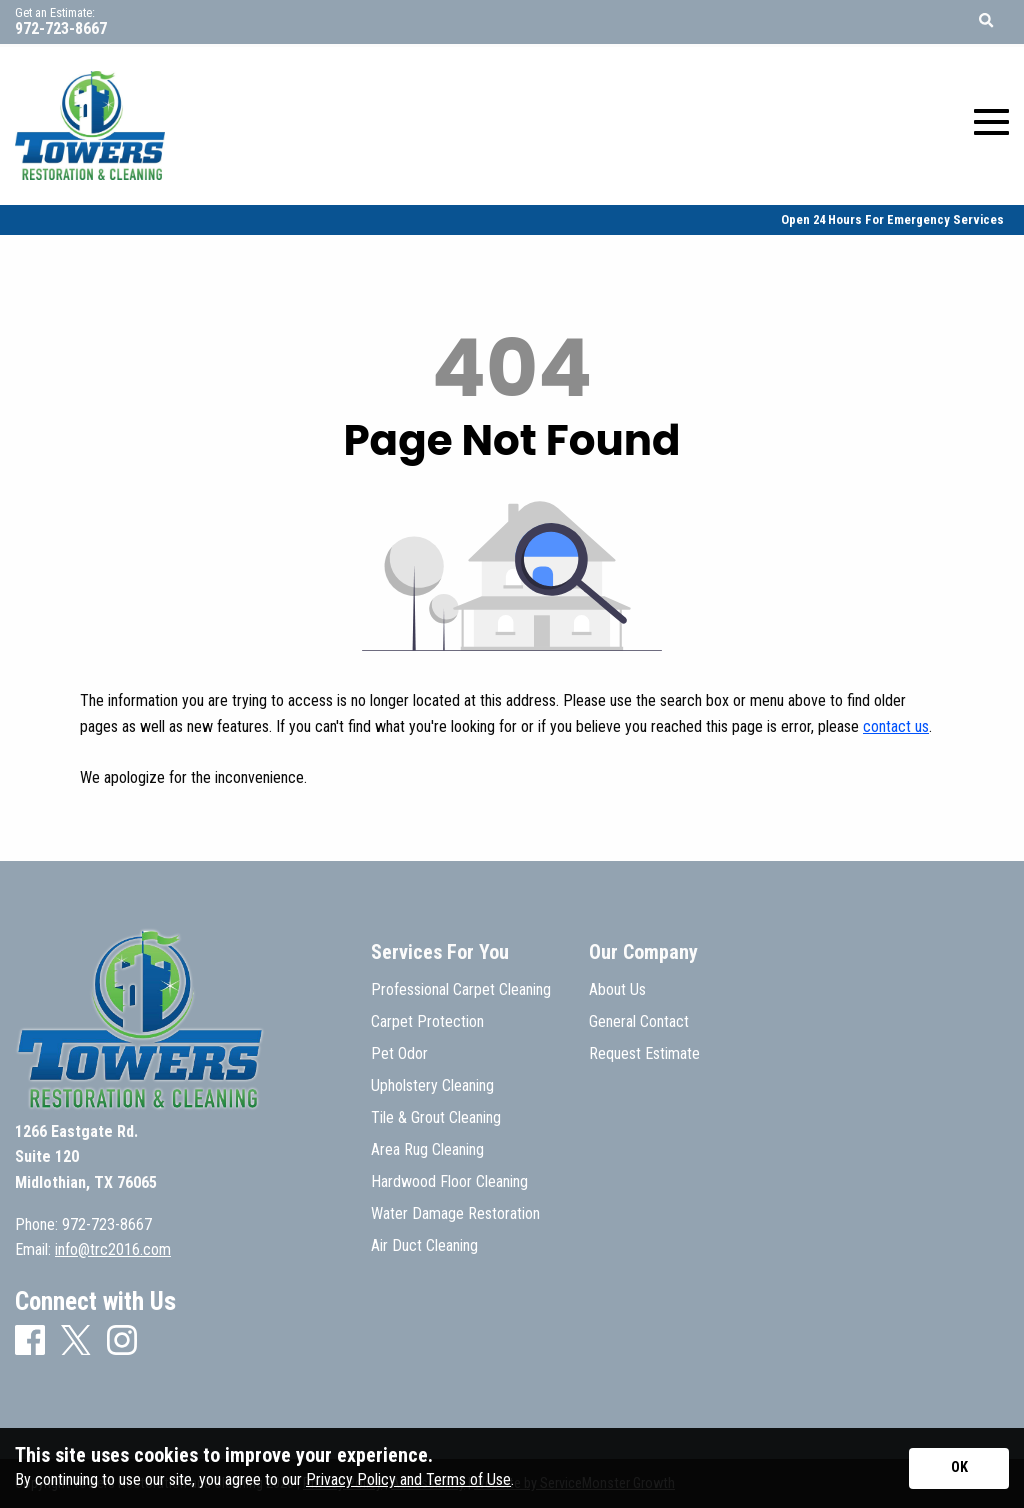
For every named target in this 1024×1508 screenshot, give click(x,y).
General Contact (639, 1022)
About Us (617, 990)
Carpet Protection (427, 1022)
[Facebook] (30, 1341)
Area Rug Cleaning (427, 1150)
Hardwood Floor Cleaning (449, 1182)
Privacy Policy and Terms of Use (408, 1479)
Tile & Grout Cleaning (436, 1118)
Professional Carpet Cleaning (461, 990)
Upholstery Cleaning (432, 1086)
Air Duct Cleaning (424, 1246)
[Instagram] (122, 1341)
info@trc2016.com (113, 1249)
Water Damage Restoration (455, 1214)
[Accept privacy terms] (959, 1468)
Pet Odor (399, 1054)
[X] (76, 1342)
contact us (896, 726)
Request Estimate (644, 1054)
